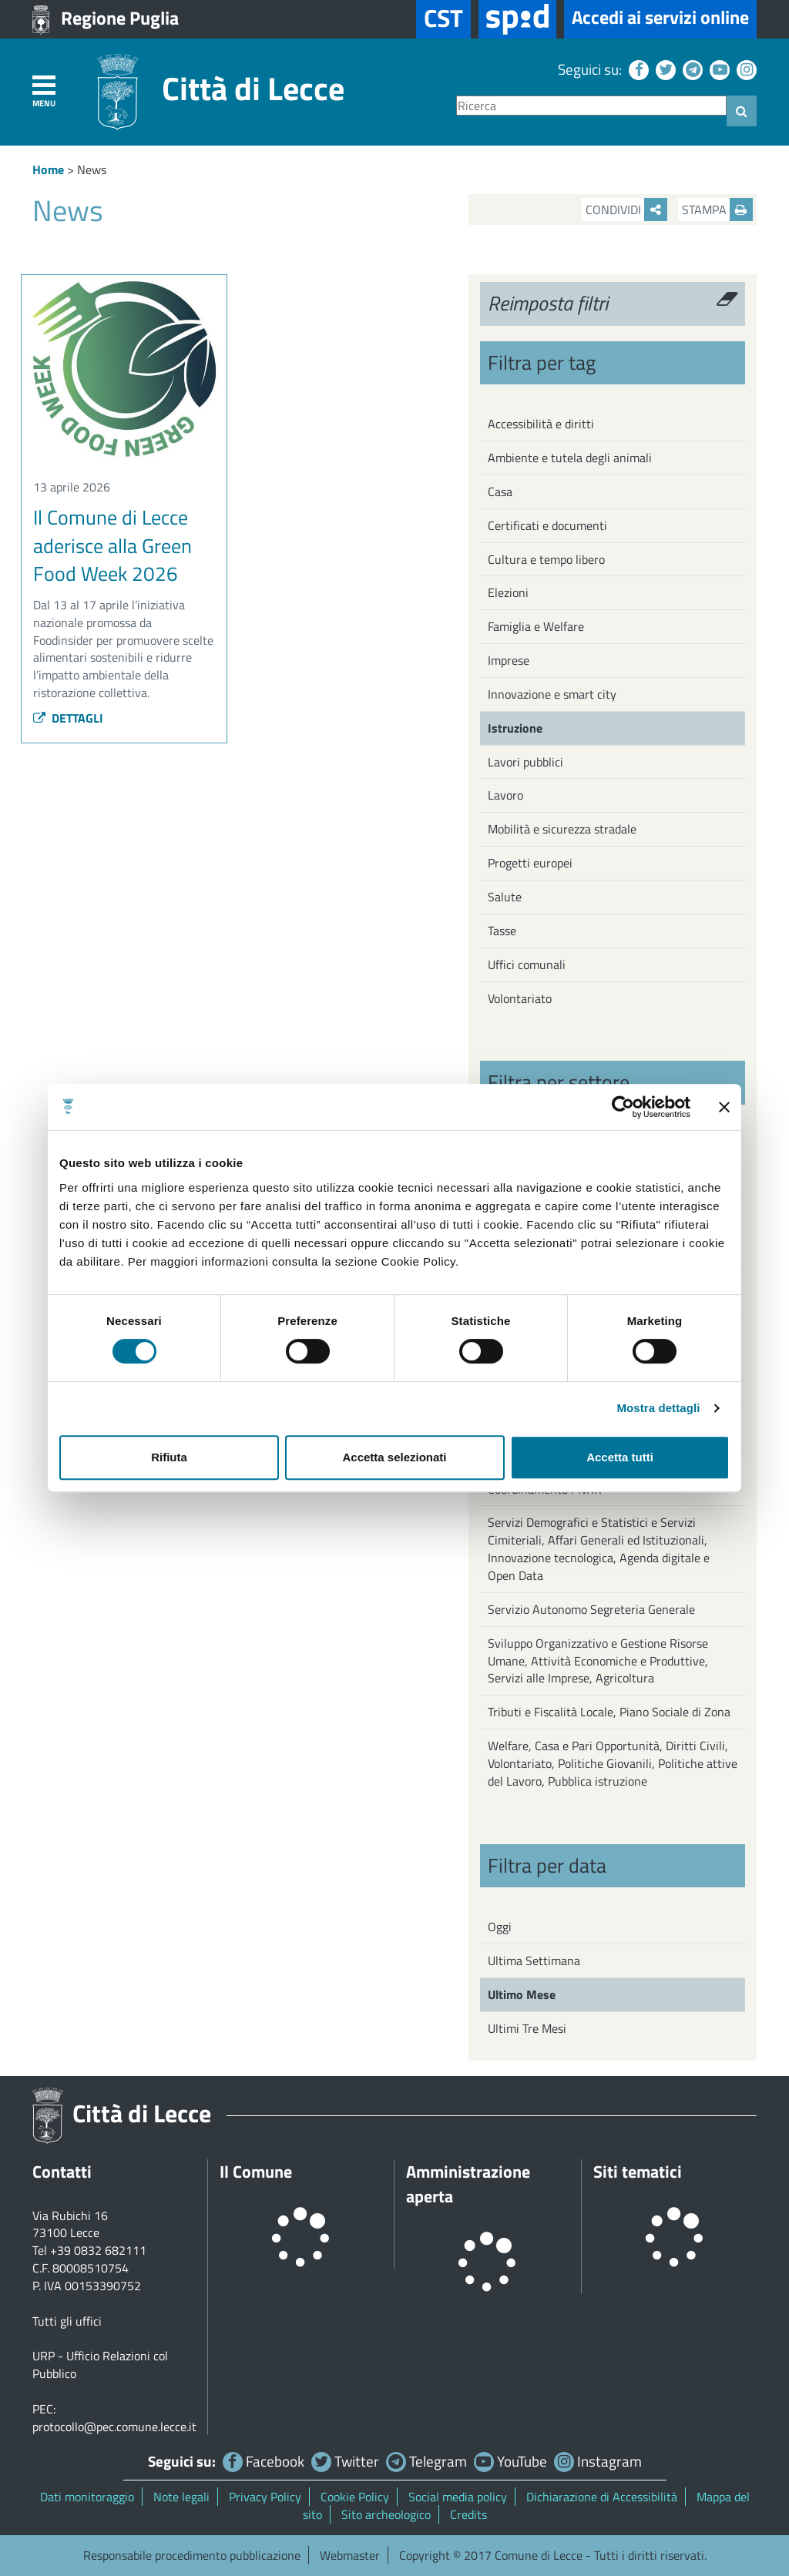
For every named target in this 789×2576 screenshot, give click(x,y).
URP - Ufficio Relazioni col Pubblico (100, 2364)
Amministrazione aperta (468, 2183)
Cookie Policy (355, 2496)
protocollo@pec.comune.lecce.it (114, 2426)
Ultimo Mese (522, 1994)
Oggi (500, 1926)
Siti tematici (637, 2171)
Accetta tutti (619, 1457)
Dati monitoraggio (87, 2496)
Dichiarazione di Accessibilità (601, 2496)
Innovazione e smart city (552, 694)
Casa (500, 491)
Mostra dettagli (658, 1407)
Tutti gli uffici (67, 2321)
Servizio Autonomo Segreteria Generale (591, 1609)
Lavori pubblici (525, 762)
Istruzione (515, 728)
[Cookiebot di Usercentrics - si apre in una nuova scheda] (623, 1107)
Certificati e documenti (547, 525)
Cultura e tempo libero (546, 559)
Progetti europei (530, 863)
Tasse (502, 930)
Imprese (508, 660)
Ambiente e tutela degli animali (570, 457)
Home (48, 169)
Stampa (717, 209)
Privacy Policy (265, 2496)
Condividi (626, 209)
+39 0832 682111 (98, 2250)
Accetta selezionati (394, 1457)
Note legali (181, 2496)
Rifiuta (169, 1457)
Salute (505, 896)
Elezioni (508, 592)
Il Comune (256, 2171)
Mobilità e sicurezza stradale (562, 829)
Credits (468, 2514)
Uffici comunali (527, 964)
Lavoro (505, 795)
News (91, 169)
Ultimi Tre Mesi (527, 2028)
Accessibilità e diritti (541, 423)
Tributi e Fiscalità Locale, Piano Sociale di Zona (609, 1711)
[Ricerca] (591, 106)
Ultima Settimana (534, 1960)
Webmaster (350, 2555)
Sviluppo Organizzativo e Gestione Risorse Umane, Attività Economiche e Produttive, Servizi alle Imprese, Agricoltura (598, 1661)
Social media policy (457, 2496)
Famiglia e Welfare (536, 626)
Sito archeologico (386, 2514)
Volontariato (520, 998)
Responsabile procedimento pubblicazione (191, 2555)
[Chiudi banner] (724, 1107)
